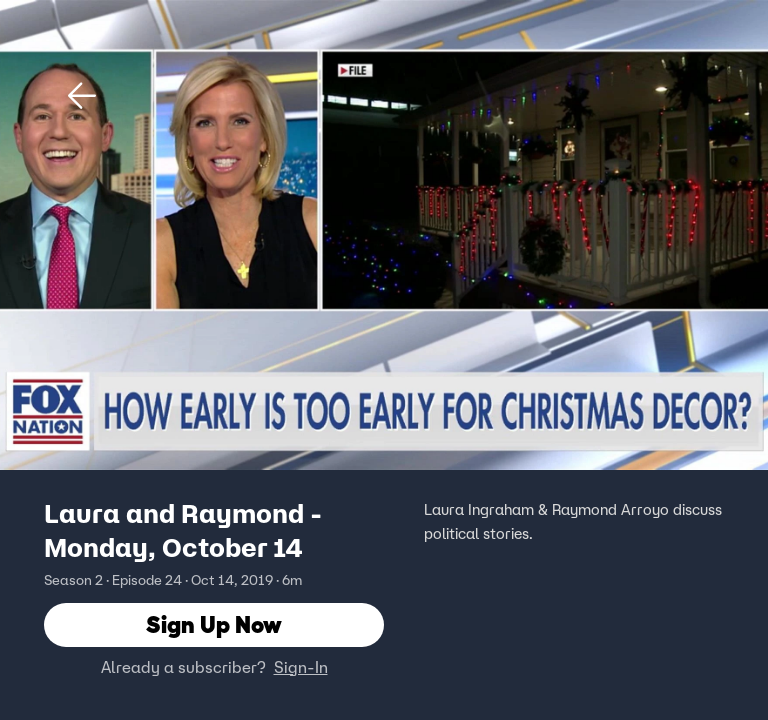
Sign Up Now (214, 624)
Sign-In (301, 667)
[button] (82, 96)
